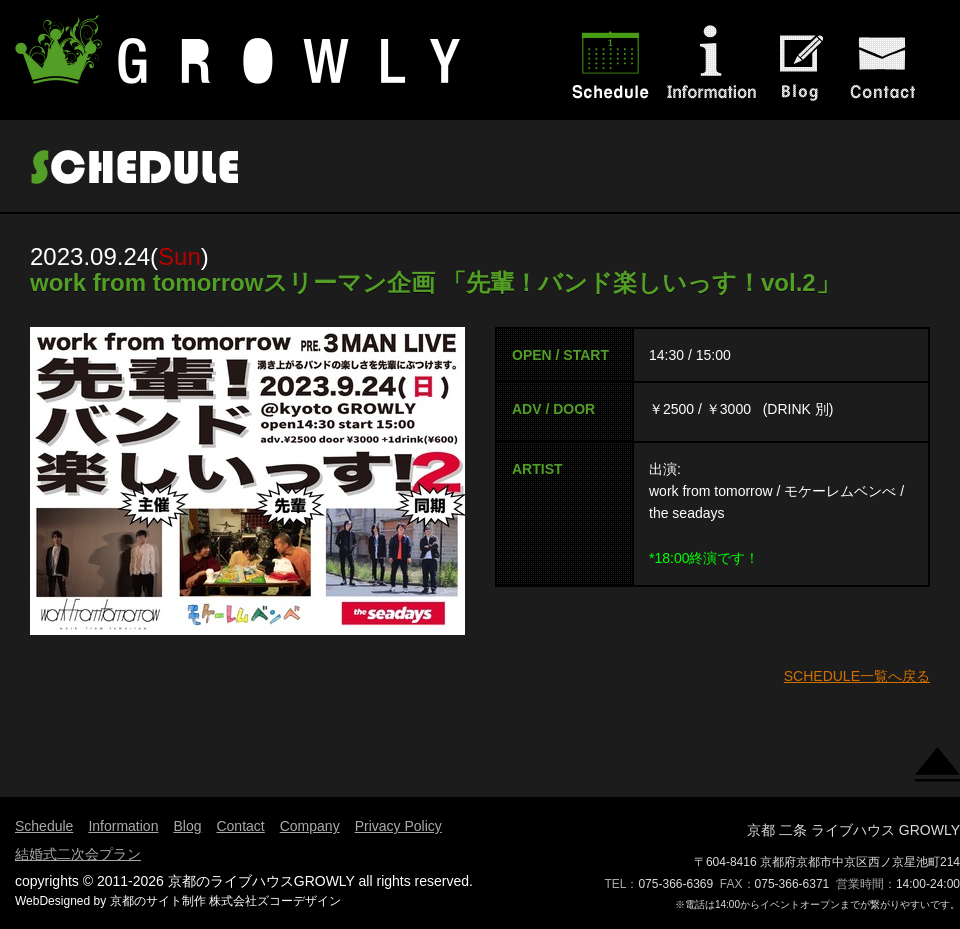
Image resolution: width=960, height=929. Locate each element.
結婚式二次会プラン (78, 854)
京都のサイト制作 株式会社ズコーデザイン (225, 901)
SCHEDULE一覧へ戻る (857, 676)
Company (310, 826)
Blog (187, 826)
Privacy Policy (398, 826)
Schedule (44, 826)
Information (123, 826)
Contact (240, 826)
